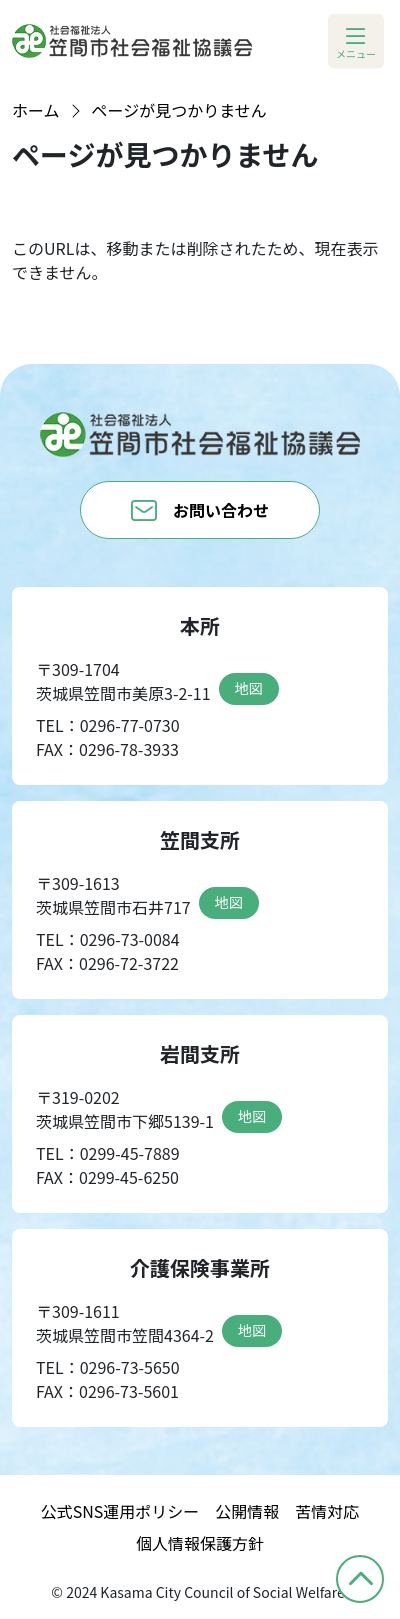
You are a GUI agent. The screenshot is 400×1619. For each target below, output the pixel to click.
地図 (249, 688)
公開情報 (247, 1511)
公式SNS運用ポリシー (120, 1511)
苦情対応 (327, 1511)
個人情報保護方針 (200, 1543)
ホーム (36, 110)
